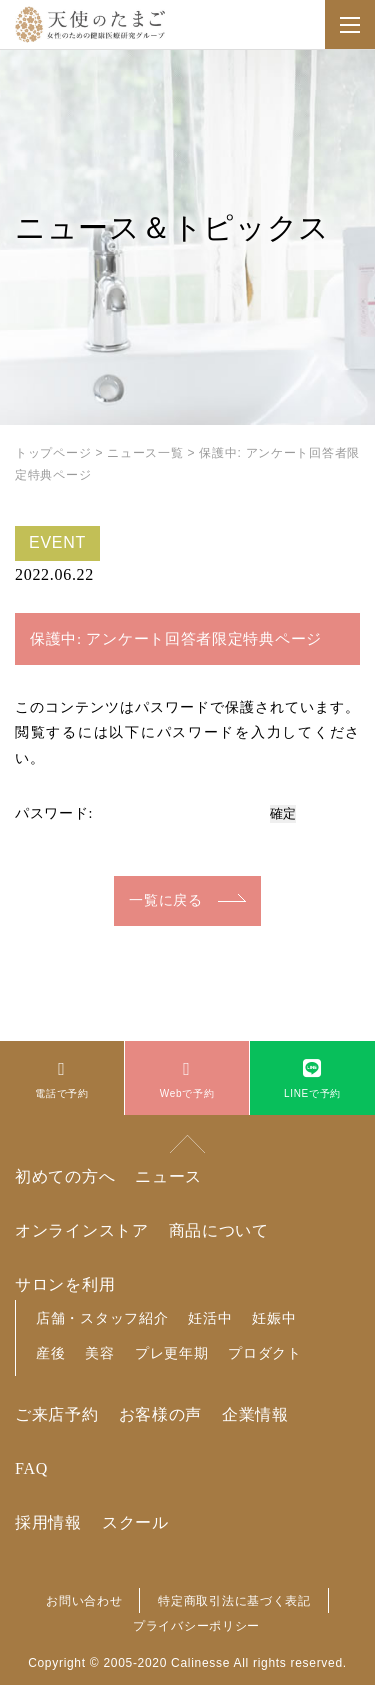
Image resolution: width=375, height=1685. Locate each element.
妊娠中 (274, 1318)
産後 (50, 1353)
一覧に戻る (166, 900)
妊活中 (210, 1318)
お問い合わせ (84, 1601)
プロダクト (265, 1353)
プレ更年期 (172, 1353)
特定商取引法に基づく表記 (234, 1601)
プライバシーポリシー (196, 1626)
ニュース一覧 (145, 453)
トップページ (53, 453)
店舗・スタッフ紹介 (102, 1318)
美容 (99, 1353)
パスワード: (140, 813)
